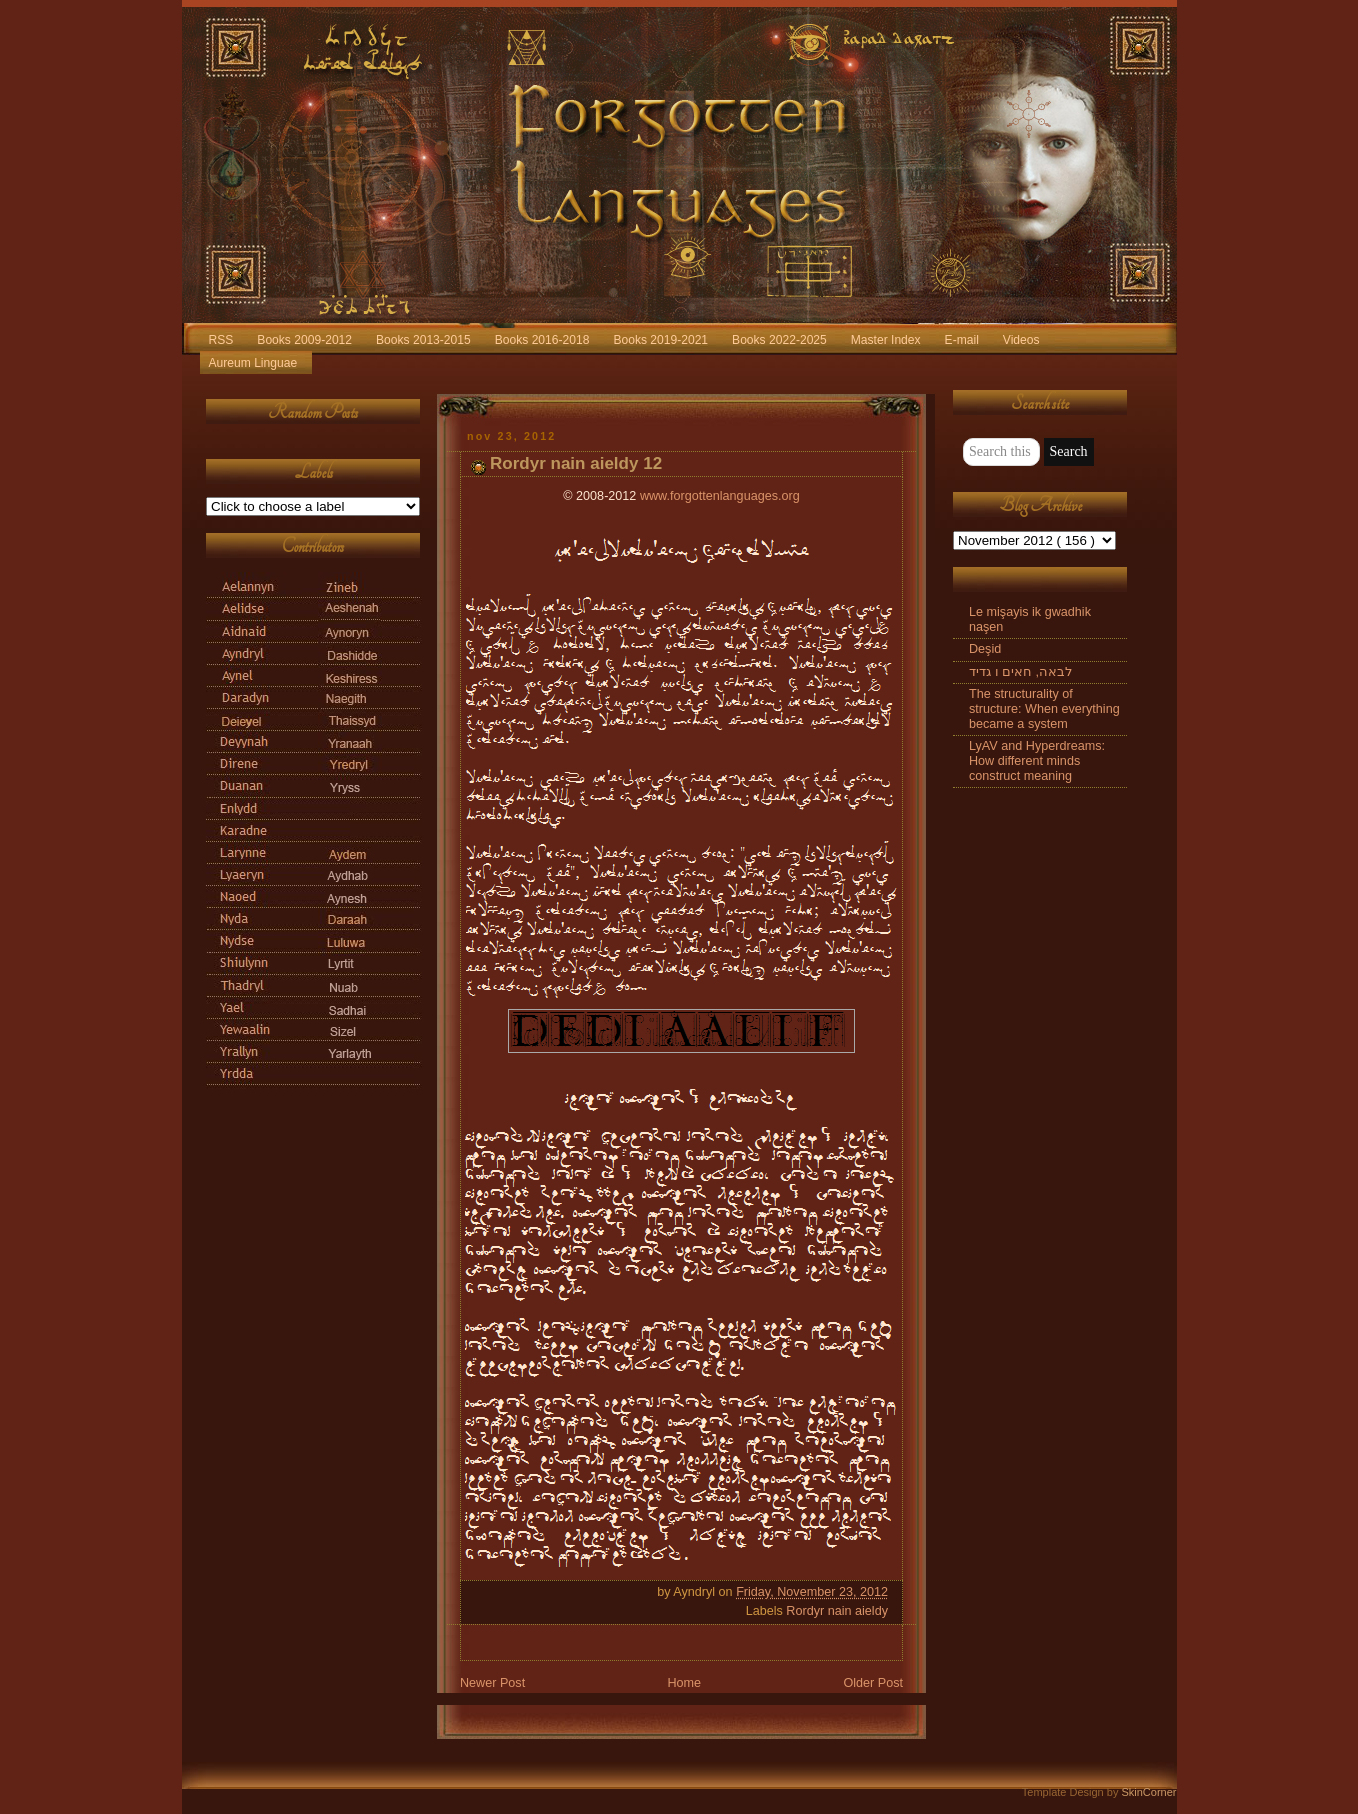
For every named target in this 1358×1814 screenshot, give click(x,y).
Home (684, 1683)
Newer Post (492, 1683)
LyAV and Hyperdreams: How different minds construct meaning (1037, 761)
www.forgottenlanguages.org (720, 496)
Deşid (985, 649)
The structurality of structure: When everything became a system (1044, 709)
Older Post (873, 1683)
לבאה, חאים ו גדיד (1020, 672)
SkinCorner (1148, 1792)
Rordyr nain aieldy (837, 1611)
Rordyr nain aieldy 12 (576, 463)
